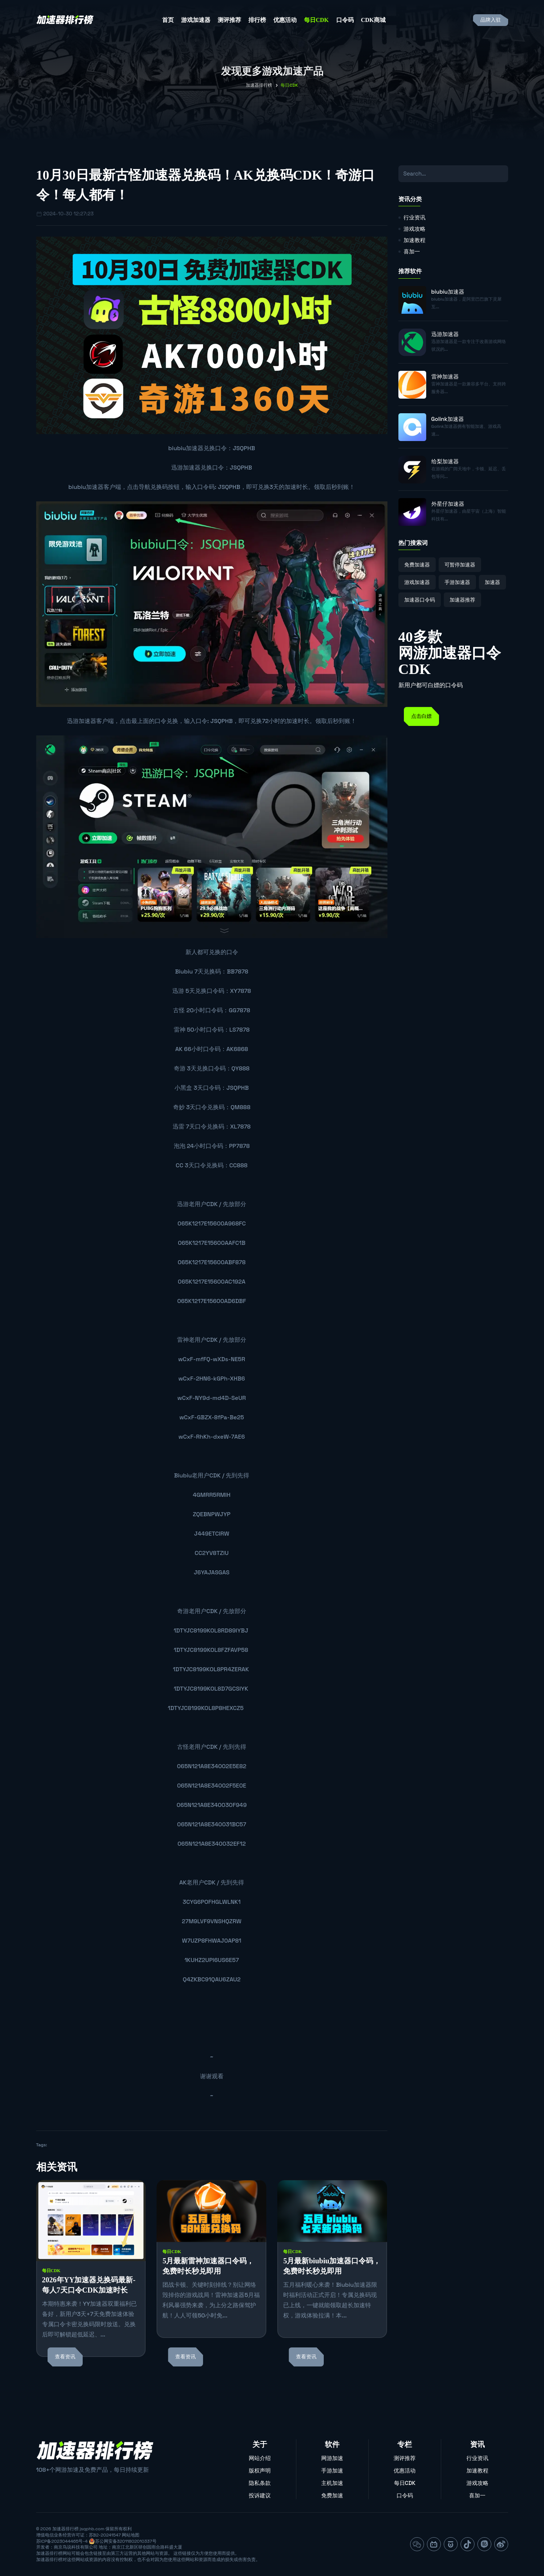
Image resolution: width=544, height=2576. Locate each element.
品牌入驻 (490, 20)
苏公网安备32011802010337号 (126, 2541)
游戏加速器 (195, 20)
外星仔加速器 (447, 503)
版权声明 (260, 2470)
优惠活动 (285, 20)
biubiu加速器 (185, 448)
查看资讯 (65, 2357)
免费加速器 (417, 564)
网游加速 (332, 2458)
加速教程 (414, 240)
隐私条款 (260, 2482)
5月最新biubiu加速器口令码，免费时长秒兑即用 (331, 2266)
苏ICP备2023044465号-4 (62, 2541)
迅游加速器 (185, 467)
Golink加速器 (447, 418)
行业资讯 (414, 217)
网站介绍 (260, 2458)
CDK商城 (373, 20)
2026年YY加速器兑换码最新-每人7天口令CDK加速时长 (89, 2285)
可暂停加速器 (459, 564)
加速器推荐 (462, 599)
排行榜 (257, 20)
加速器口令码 (419, 599)
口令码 (345, 20)
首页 (168, 20)
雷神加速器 (445, 376)
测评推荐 (229, 20)
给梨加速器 (445, 461)
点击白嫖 (421, 716)
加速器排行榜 (259, 85)
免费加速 (332, 2495)
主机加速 (332, 2482)
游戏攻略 (414, 228)
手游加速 (332, 2470)
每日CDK (316, 20)
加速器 (492, 582)
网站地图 (130, 2535)
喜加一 (412, 251)
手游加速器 (457, 582)
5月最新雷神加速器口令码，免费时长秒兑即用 (208, 2266)
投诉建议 (260, 2495)
